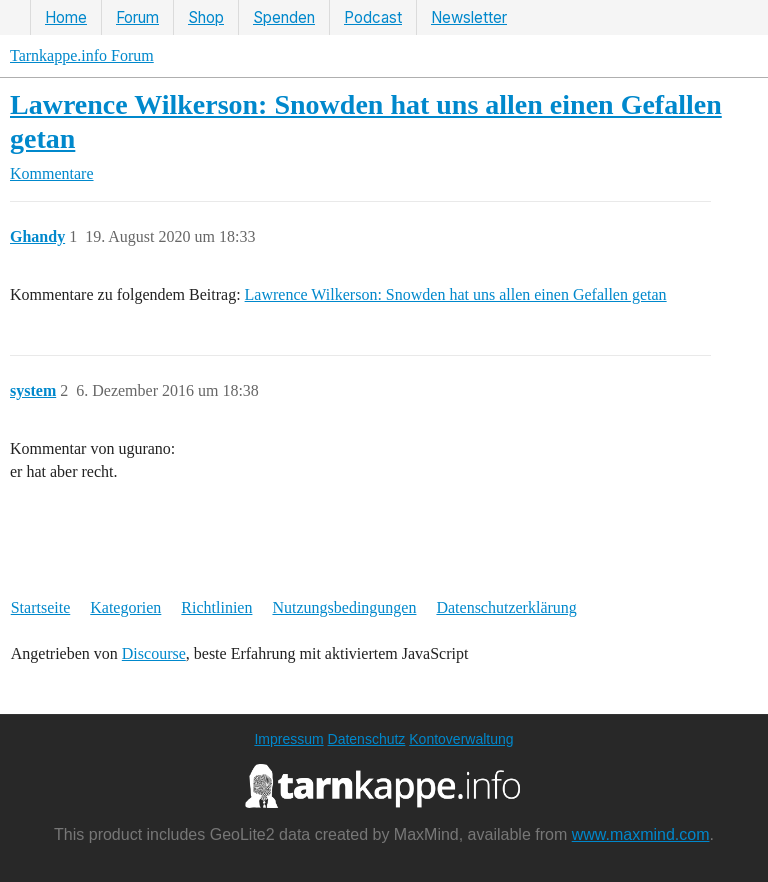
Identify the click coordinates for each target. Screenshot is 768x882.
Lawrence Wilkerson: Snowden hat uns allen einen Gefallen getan (456, 294)
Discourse (154, 653)
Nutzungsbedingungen (344, 607)
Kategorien (125, 607)
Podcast (373, 17)
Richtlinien (216, 607)
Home (66, 17)
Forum (137, 17)
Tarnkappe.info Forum (82, 55)
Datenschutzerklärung (506, 607)
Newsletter (469, 17)
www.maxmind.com (641, 834)
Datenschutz (367, 739)
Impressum (288, 739)
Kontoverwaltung (461, 739)
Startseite (41, 607)
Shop (206, 17)
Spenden (284, 17)
